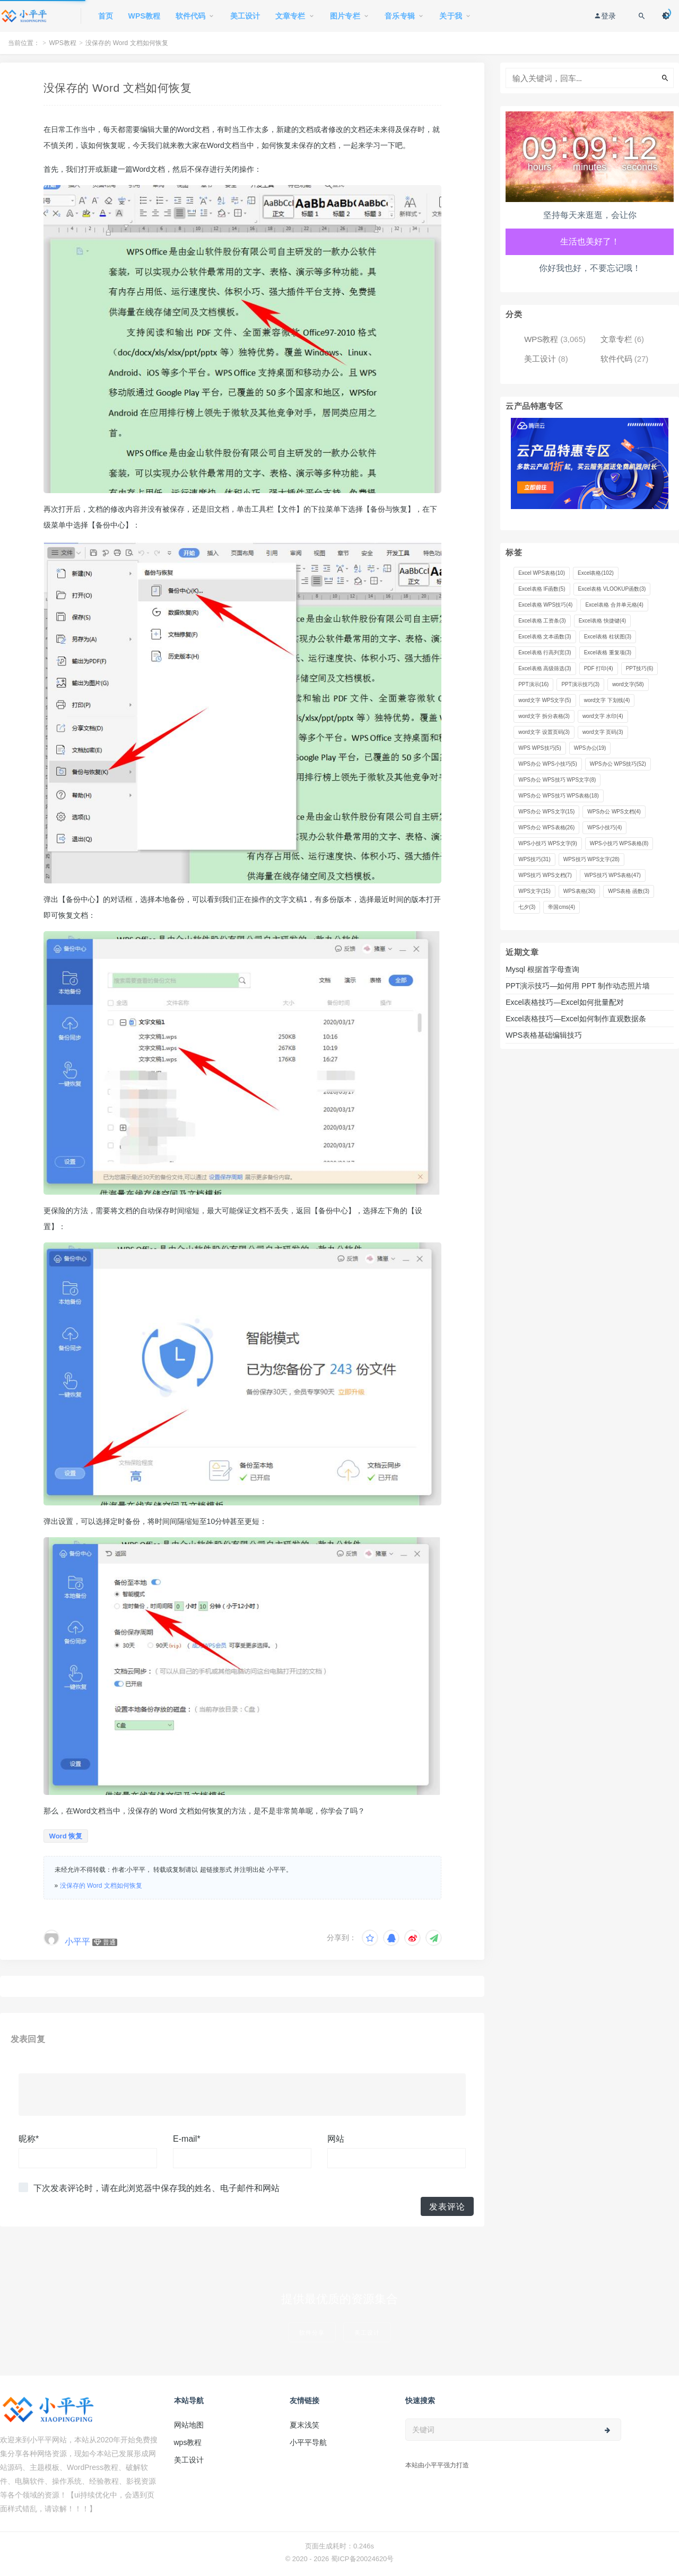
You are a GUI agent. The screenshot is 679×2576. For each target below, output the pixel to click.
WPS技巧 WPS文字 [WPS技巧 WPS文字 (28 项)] (591, 859)
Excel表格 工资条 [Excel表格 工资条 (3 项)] (541, 621)
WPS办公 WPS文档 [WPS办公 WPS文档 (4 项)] (614, 811)
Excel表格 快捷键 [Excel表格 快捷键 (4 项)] (602, 621)
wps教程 (188, 2442)
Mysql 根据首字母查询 (542, 969)
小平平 (77, 1941)
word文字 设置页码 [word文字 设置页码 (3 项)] (544, 732)
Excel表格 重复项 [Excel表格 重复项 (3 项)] (607, 652)
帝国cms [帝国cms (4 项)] (561, 907)
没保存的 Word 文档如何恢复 (101, 1885)
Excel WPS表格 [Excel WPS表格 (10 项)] (541, 573)
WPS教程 (62, 43)
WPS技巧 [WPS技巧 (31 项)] (534, 859)
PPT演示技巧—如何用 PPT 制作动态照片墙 (578, 986)
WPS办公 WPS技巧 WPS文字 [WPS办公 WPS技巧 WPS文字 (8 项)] (557, 780)
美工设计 (540, 358)
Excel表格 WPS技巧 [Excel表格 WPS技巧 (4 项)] (545, 605)
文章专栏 (616, 339)
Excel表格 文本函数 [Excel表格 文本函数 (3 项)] (544, 636)
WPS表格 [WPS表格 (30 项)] (579, 891)
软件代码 (616, 358)
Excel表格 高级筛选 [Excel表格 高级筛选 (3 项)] (544, 668)
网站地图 (189, 2425)
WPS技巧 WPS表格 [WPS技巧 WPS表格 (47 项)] (613, 875)
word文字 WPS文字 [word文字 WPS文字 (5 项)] (544, 700)
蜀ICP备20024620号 (362, 2559)
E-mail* (187, 2138)
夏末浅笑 (304, 2425)
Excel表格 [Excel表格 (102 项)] (596, 573)
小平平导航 (308, 2442)
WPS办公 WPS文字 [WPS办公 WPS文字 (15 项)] (546, 811)
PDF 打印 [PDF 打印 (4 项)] (598, 668)
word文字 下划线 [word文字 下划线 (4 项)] (607, 700)
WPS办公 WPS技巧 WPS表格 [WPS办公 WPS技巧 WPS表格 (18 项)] (558, 796)
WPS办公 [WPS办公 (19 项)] (590, 748)
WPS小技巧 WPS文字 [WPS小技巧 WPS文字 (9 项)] (547, 843)
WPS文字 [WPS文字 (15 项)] (534, 891)
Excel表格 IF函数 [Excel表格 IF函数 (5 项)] (541, 589)
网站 (335, 2138)
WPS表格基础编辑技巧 (544, 1035)
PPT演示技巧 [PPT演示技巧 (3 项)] (580, 684)
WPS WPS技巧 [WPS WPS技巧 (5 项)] (539, 748)
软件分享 (312, 2332)
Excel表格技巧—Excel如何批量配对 (564, 1002)
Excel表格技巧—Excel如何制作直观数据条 (576, 1018)
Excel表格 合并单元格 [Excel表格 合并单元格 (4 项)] (614, 605)
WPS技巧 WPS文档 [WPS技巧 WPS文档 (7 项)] (545, 875)
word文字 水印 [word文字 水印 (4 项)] (602, 716)
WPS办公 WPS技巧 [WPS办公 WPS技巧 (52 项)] (618, 764)
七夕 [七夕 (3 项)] (526, 907)
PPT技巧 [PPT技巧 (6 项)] (640, 668)
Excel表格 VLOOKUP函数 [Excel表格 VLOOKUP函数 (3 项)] (612, 589)
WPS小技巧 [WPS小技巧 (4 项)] (604, 827)
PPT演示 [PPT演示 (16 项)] (533, 684)
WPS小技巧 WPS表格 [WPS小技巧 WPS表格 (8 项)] (619, 843)
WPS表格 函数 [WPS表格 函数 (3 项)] (628, 891)
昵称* (29, 2138)
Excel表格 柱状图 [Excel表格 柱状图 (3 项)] (607, 636)
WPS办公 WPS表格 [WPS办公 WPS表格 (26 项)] (546, 827)
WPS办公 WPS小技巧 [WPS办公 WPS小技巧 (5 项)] (547, 764)
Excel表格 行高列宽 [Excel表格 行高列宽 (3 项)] (544, 652)
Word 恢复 (66, 1836)
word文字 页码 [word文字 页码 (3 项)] (602, 732)
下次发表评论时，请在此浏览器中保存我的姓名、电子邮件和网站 (156, 2188)
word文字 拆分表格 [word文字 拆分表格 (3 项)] (544, 716)
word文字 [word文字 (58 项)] (627, 684)
